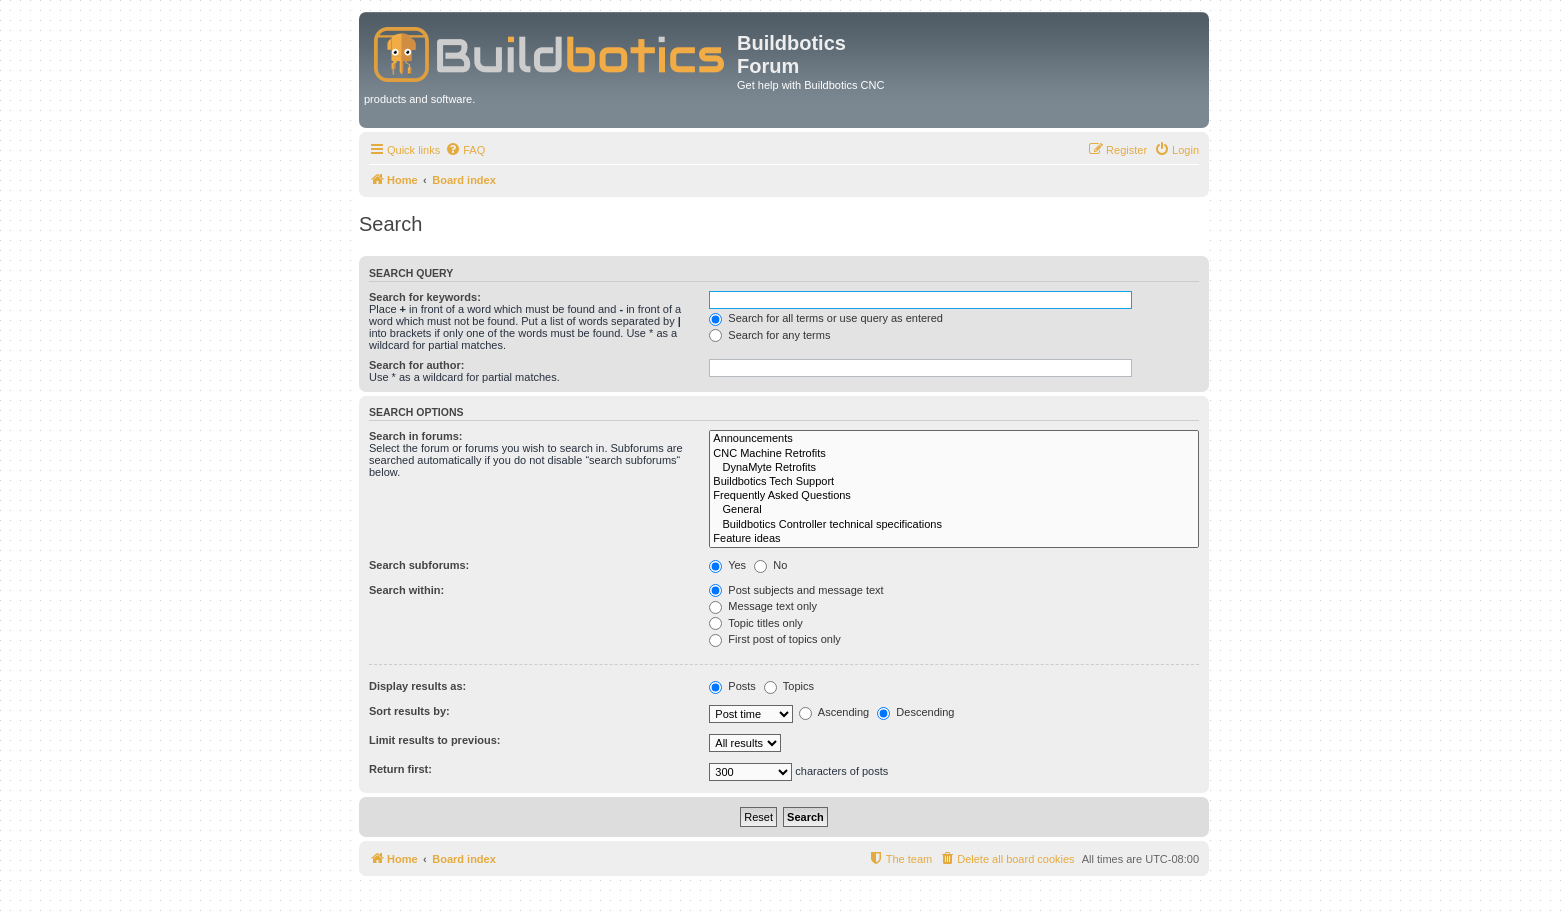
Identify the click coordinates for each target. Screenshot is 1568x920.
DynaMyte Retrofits (954, 468)
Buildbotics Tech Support (954, 482)
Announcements (954, 439)
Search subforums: (419, 565)
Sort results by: (409, 711)
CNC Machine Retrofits (954, 454)
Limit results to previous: (434, 740)
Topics (789, 686)
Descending (915, 712)
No (770, 565)
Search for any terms (769, 335)
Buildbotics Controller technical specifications (954, 525)
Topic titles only (755, 623)
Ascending (834, 712)
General (954, 510)
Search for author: (416, 365)
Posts (732, 686)
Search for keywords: (425, 297)
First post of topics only (775, 639)
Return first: (400, 769)
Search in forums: (416, 436)
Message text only (763, 606)
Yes (727, 565)
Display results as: (417, 686)
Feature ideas (954, 539)
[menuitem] (465, 150)
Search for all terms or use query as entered (826, 318)
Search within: (406, 590)
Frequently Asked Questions (954, 496)
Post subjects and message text (796, 590)
